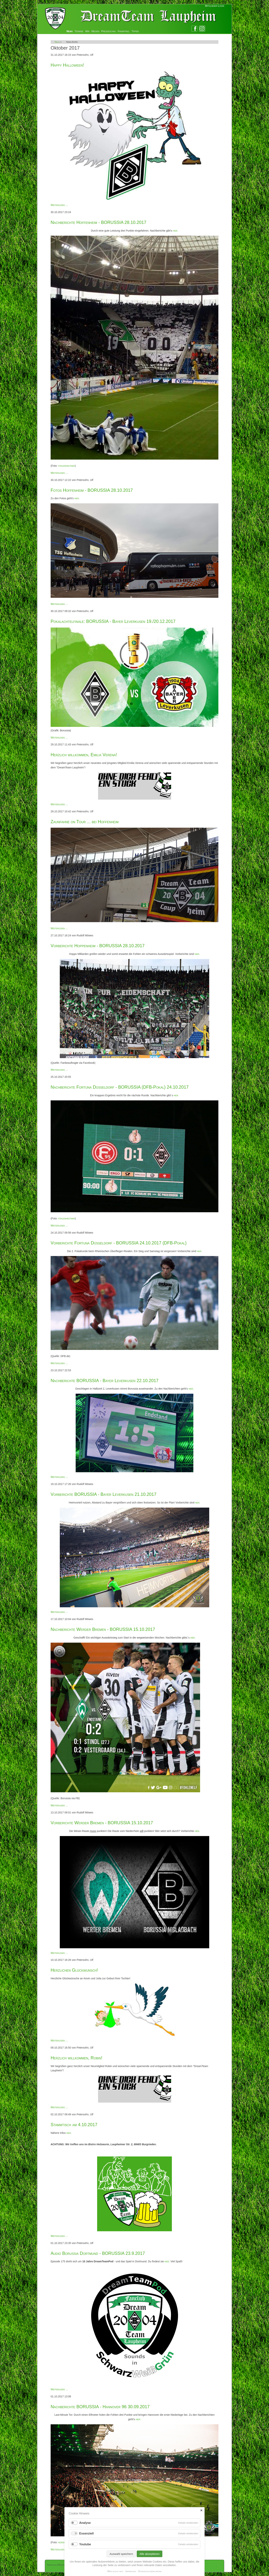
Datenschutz (64, 2564)
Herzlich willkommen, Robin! (76, 2057)
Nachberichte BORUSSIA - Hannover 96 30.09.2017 (100, 2406)
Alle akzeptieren (150, 2553)
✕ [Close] (201, 2510)
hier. (197, 953)
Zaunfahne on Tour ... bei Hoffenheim (84, 821)
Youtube (85, 2544)
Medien (95, 31)
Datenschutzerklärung (150, 2571)
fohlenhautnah (66, 465)
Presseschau (108, 31)
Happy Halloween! (67, 65)
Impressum (52, 2564)
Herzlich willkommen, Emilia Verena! (84, 754)
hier (175, 230)
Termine (79, 31)
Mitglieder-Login (214, 5)
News (70, 31)
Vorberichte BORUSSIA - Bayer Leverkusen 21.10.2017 (103, 1494)
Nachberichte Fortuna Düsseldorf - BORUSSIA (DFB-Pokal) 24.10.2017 (120, 1087)
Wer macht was (115, 2571)
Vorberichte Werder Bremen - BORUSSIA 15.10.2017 (102, 1822)
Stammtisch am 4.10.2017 (74, 2124)
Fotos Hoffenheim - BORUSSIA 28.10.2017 (92, 490)
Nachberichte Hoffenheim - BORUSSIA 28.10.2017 (98, 222)
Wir (87, 31)
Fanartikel (124, 31)
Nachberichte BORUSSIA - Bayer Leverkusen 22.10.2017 (104, 1380)
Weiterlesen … (59, 205)
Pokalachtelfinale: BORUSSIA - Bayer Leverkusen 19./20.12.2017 (113, 621)
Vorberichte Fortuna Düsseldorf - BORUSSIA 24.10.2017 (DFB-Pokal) (119, 1242)
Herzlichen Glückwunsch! (74, 1970)
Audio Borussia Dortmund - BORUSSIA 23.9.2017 (98, 2253)
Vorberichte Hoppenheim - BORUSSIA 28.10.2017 (98, 945)
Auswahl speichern (121, 2553)
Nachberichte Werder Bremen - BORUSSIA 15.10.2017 (103, 1629)
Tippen (135, 31)
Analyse (85, 2522)
